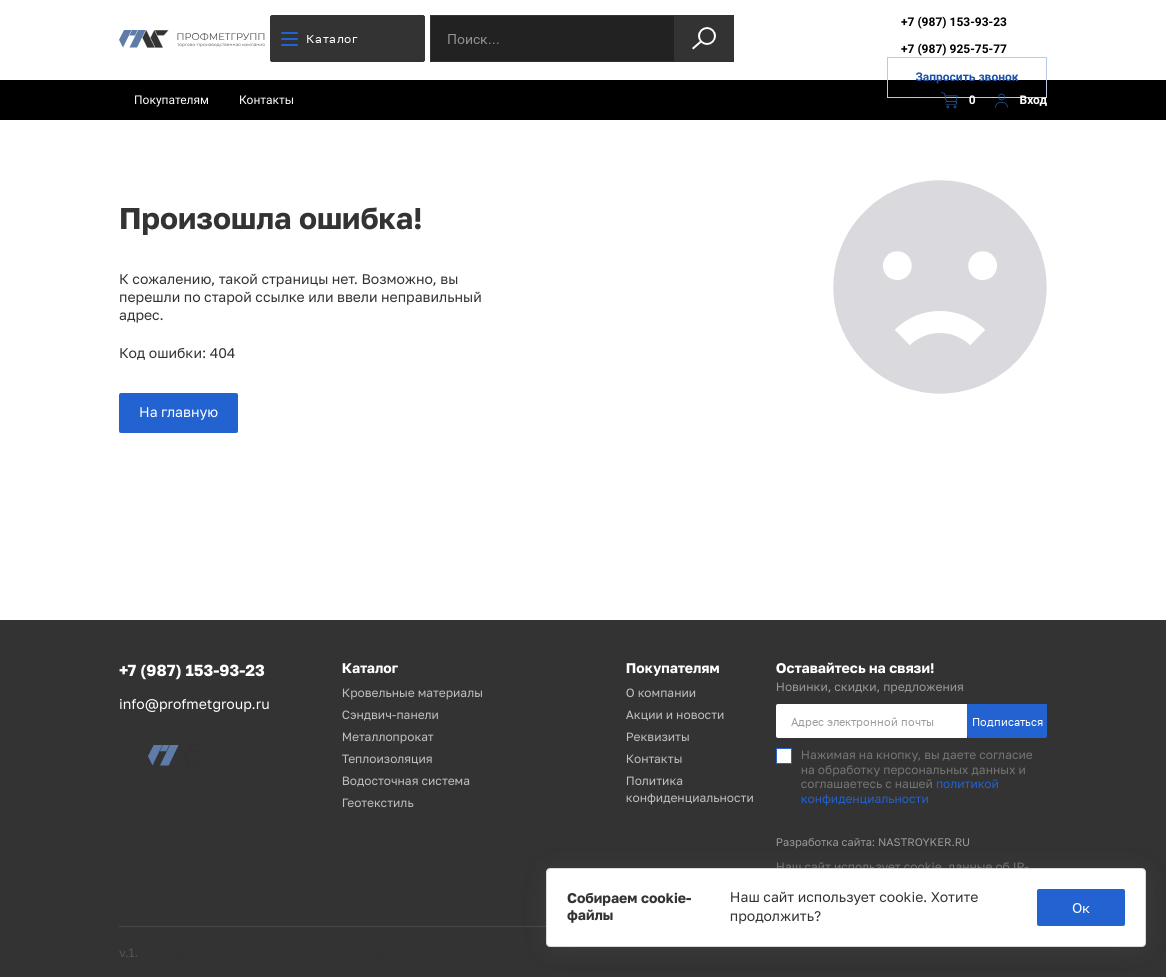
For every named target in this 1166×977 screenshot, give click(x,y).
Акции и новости (675, 714)
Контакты (266, 100)
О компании (661, 692)
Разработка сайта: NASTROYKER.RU (873, 842)
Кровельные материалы (412, 692)
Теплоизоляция (387, 758)
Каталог (319, 38)
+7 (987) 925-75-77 (954, 49)
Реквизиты (658, 736)
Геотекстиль (378, 802)
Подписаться (1007, 721)
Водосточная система (406, 780)
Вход (1018, 100)
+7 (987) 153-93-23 (954, 22)
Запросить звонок (966, 77)
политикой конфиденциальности (900, 790)
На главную (178, 412)
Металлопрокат (388, 736)
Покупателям (171, 100)
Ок (1081, 907)
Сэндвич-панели (390, 714)
